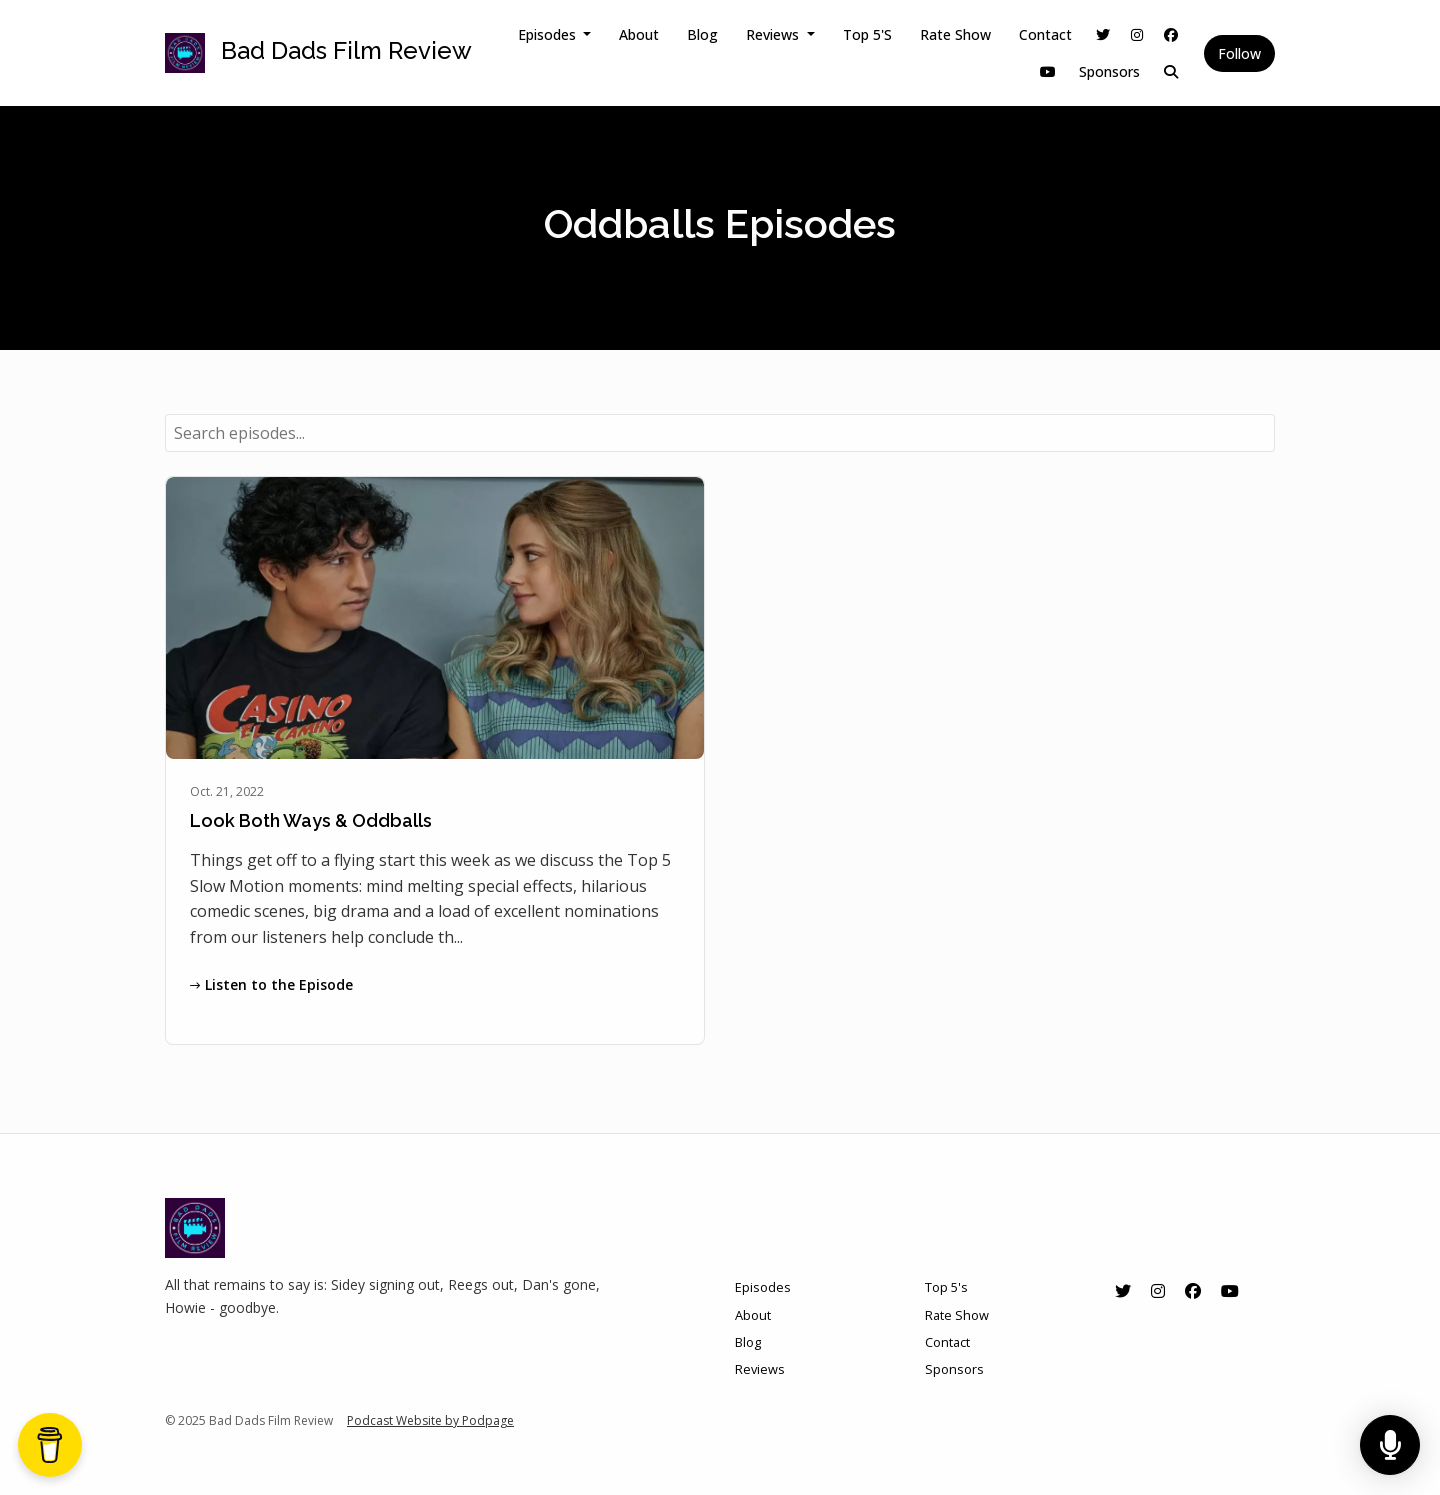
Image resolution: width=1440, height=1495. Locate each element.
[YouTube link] (1048, 71)
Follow (1239, 53)
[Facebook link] (1171, 34)
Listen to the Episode (271, 984)
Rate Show (955, 34)
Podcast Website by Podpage (430, 1420)
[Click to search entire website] (1171, 71)
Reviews (774, 34)
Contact (1045, 34)
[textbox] (720, 433)
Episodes (549, 34)
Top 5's (867, 34)
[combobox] (720, 433)
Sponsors (1109, 71)
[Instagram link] (1137, 34)
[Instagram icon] (1158, 1291)
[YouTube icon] (1230, 1291)
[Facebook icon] (1193, 1291)
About (639, 34)
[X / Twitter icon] (1123, 1291)
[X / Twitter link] (1103, 34)
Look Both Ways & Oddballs (311, 820)
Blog (702, 34)
